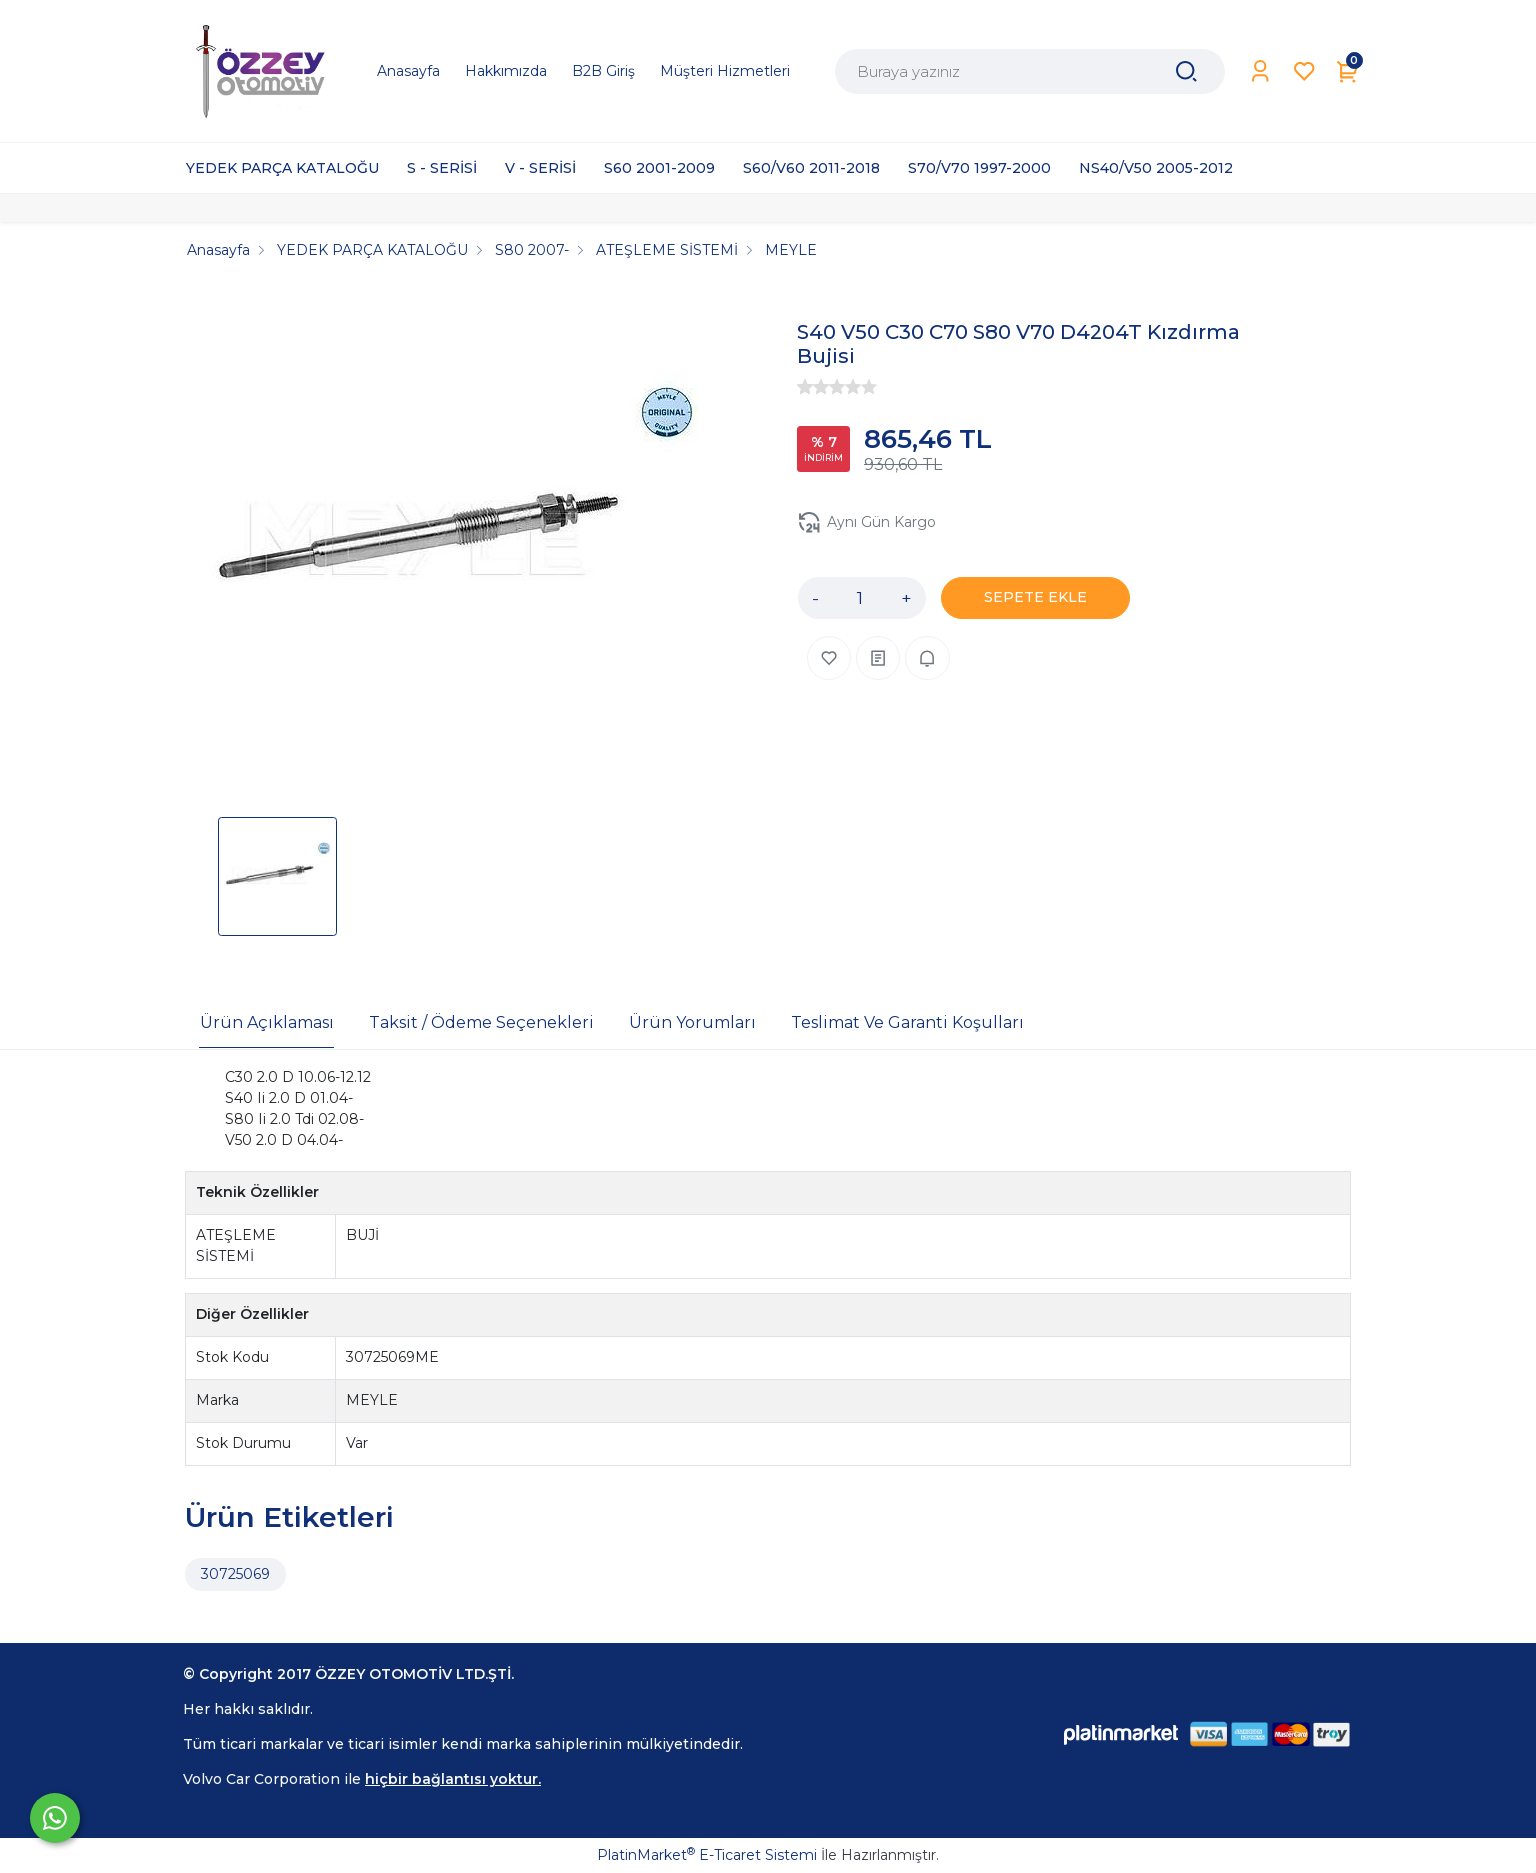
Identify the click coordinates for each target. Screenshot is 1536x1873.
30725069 (235, 1574)
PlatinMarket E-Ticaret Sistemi (707, 1855)
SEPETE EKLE (1035, 597)
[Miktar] (860, 598)
